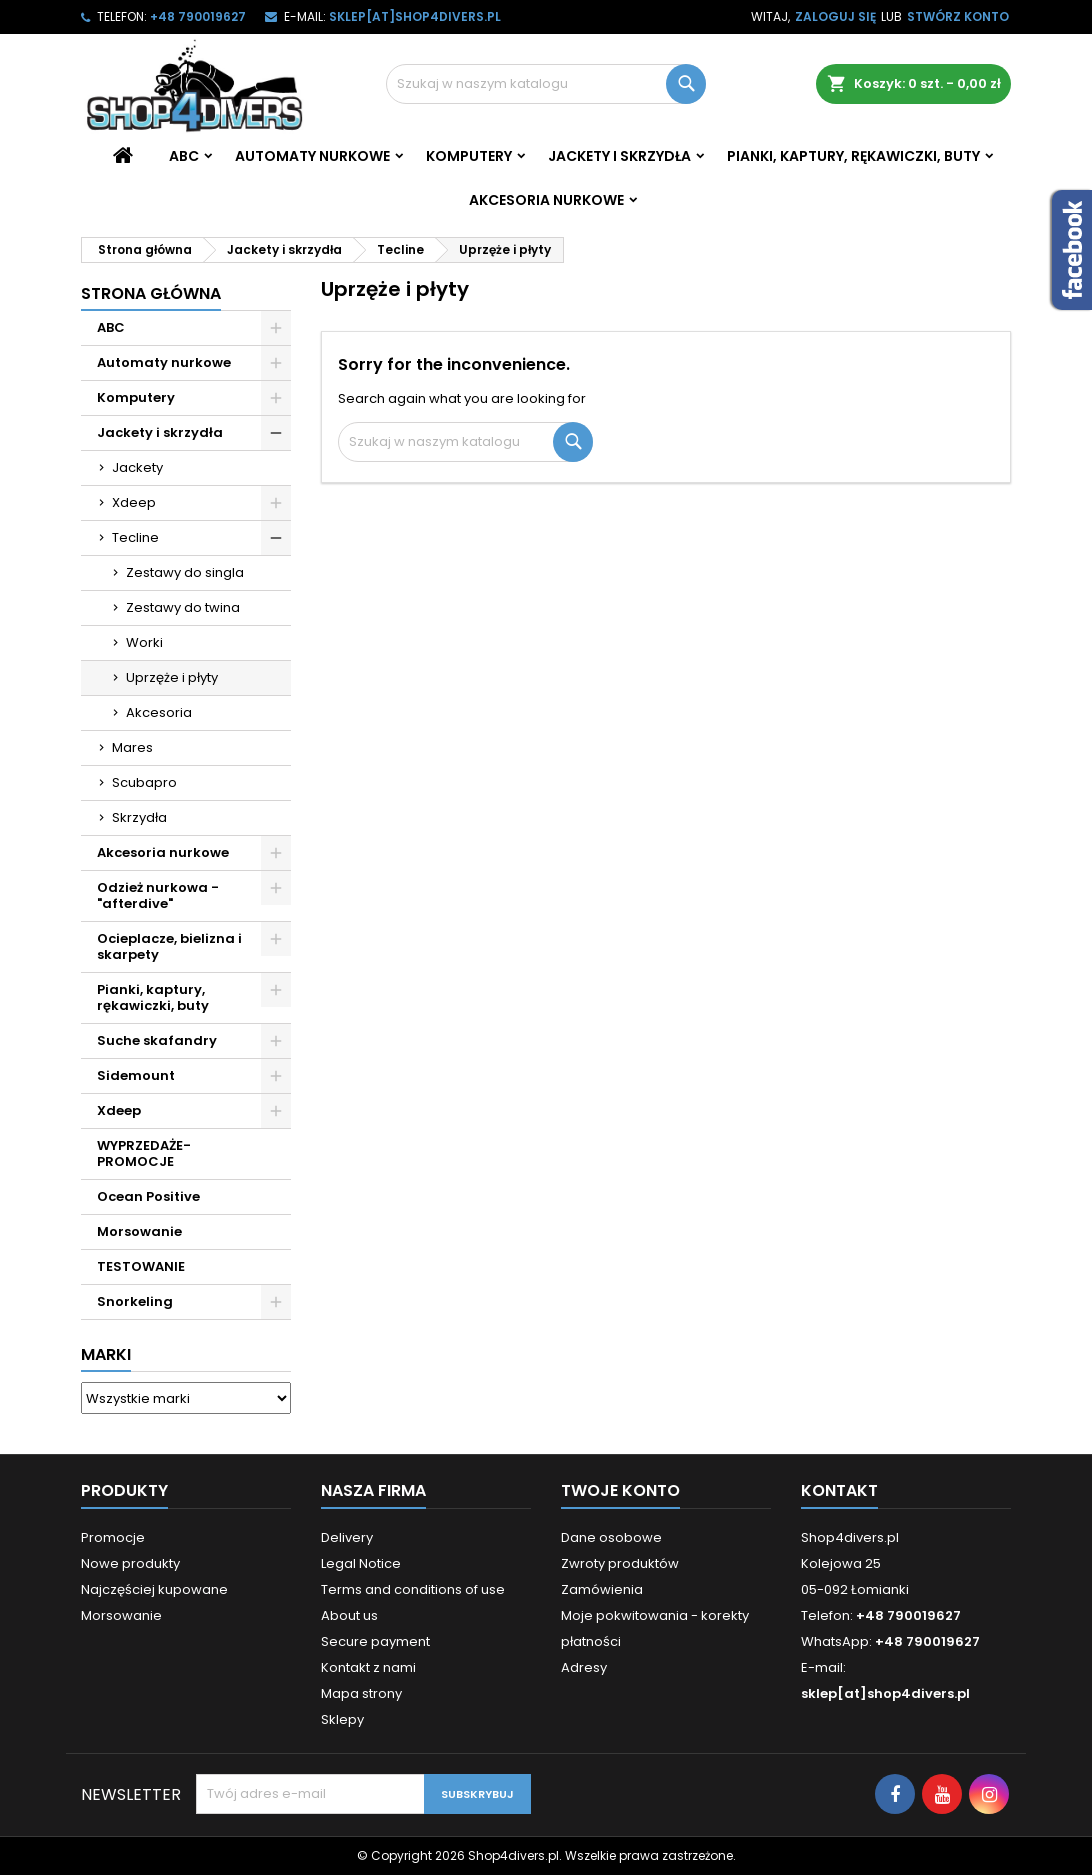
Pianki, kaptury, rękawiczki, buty (853, 156)
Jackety (137, 467)
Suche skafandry (157, 1040)
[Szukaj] (546, 84)
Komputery (469, 156)
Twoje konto (620, 1490)
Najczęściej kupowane (154, 1589)
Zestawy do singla (185, 572)
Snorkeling (135, 1301)
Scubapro (144, 782)
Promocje (113, 1537)
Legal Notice (361, 1563)
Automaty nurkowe (312, 156)
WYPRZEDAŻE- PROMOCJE (144, 1153)
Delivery (347, 1537)
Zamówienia (602, 1589)
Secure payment (375, 1641)
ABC (184, 156)
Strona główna (151, 293)
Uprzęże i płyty (172, 677)
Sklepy (342, 1719)
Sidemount (136, 1075)
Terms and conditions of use (413, 1589)
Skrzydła (139, 817)
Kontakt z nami (368, 1667)
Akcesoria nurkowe (546, 200)
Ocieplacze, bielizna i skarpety (169, 946)
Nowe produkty (130, 1563)
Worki (144, 642)
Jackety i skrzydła (619, 156)
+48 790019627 (198, 16)
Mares (132, 747)
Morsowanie (139, 1231)
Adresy (584, 1667)
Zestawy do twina (183, 607)
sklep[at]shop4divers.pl (415, 16)
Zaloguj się (835, 16)
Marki (106, 1354)
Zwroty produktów (620, 1563)
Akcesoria (159, 712)
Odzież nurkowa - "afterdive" (158, 895)
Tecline (135, 537)
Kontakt (839, 1490)
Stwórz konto (958, 16)
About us (349, 1615)
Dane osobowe (611, 1537)
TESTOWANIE (141, 1266)
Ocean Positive (148, 1196)
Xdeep (134, 502)
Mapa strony (361, 1693)
